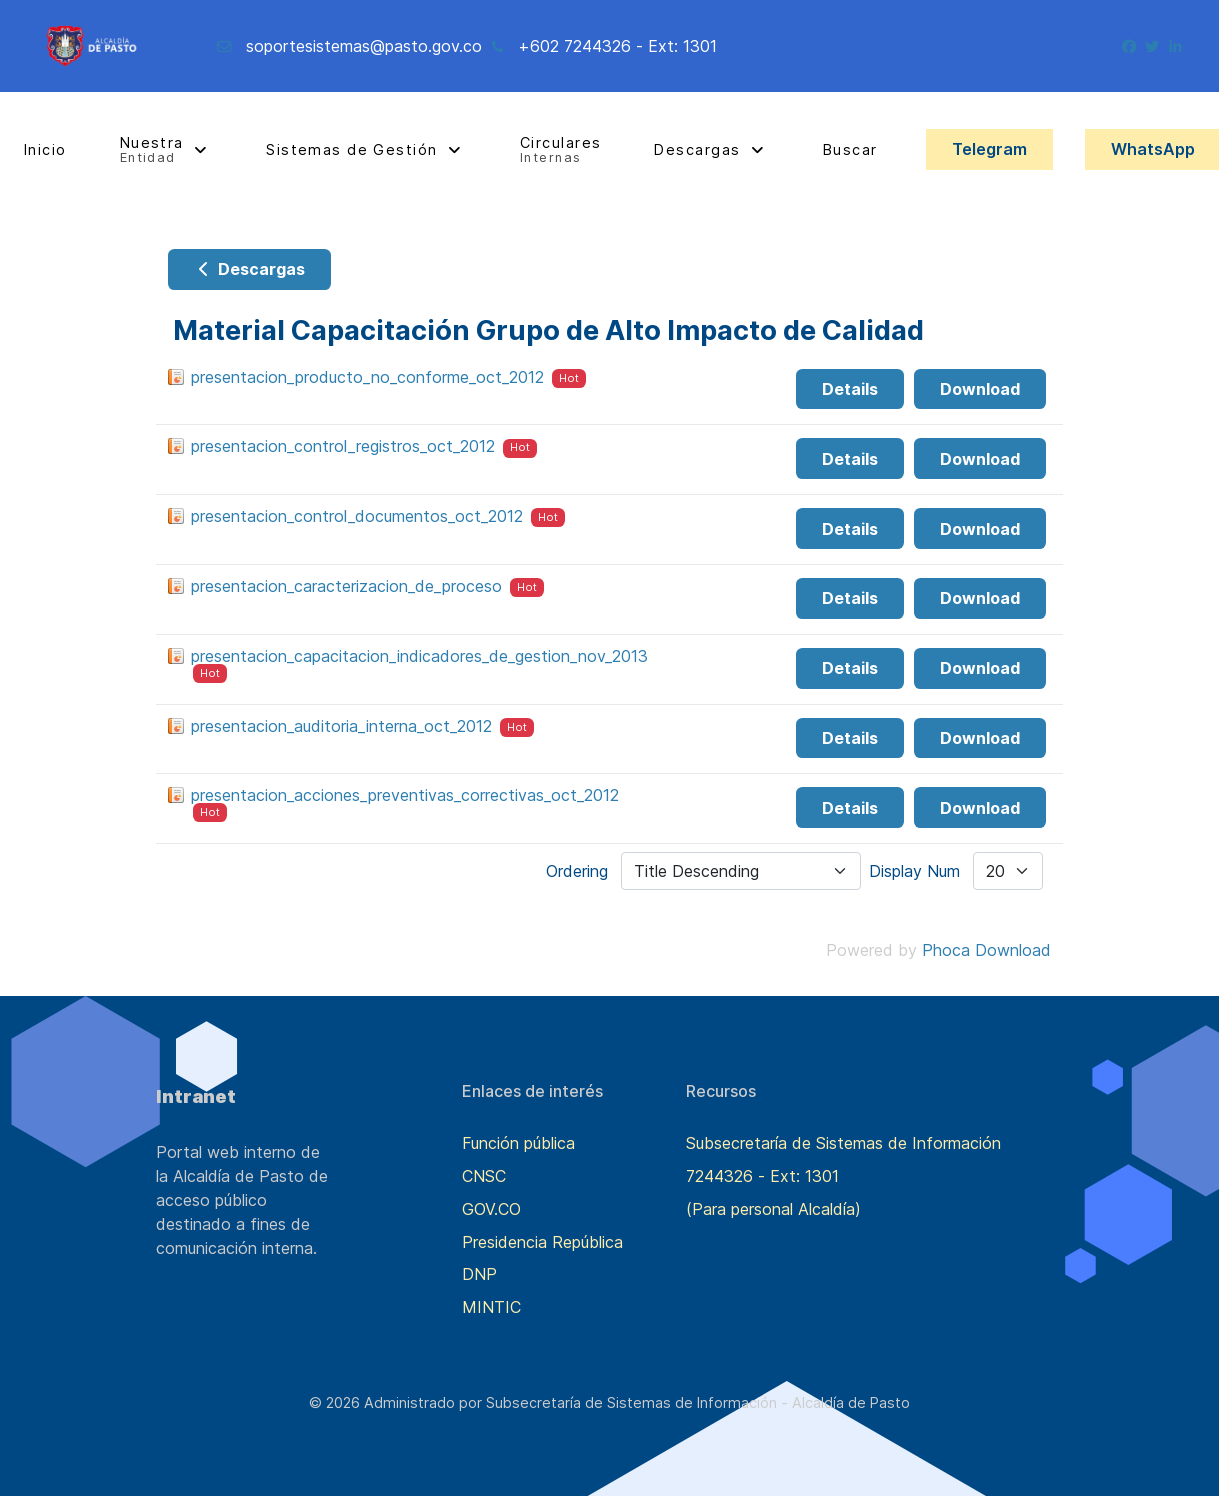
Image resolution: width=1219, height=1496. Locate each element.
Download (980, 389)
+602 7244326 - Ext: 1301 (617, 46)
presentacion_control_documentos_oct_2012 (357, 516)
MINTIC (491, 1307)
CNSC (484, 1176)
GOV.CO (491, 1209)
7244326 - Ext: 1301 (762, 1176)
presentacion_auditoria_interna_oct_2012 (341, 726)
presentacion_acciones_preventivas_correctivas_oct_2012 (405, 795)
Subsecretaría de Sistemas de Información (843, 1143)
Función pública (518, 1143)
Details (850, 389)
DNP (479, 1274)
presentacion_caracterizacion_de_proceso (346, 586)
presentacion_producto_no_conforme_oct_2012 (367, 377)
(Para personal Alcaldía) (773, 1209)
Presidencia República (542, 1242)
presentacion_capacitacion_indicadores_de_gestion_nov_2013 (419, 656)
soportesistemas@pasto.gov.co (364, 46)
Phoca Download (986, 950)
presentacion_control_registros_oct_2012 (343, 446)
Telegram (989, 149)
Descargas (249, 269)
